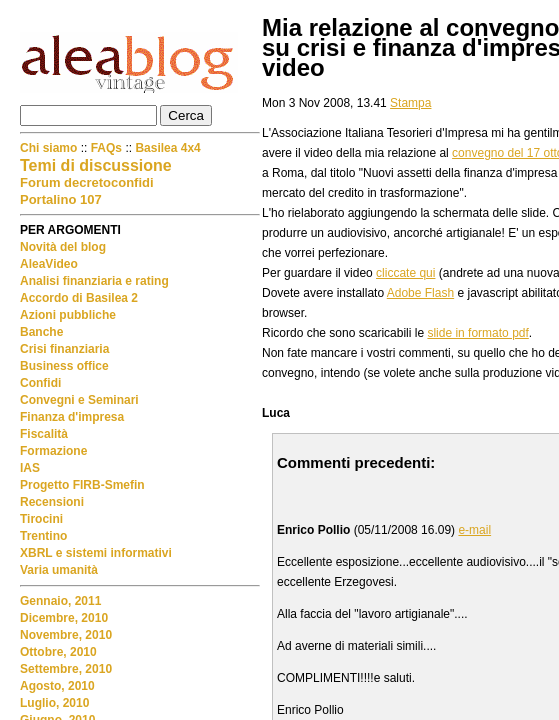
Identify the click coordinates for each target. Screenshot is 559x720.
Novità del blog (63, 247)
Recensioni (52, 502)
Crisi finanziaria (64, 349)
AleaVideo (49, 264)
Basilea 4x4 (167, 148)
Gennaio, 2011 (60, 601)
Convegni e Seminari (79, 400)
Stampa (410, 103)
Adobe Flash (420, 293)
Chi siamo (50, 148)
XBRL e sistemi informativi (96, 553)
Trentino (43, 536)
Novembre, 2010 (66, 635)
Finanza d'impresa (72, 417)
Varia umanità (59, 570)
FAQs (106, 148)
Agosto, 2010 (57, 686)
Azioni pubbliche (68, 315)
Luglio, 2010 (54, 703)
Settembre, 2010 (66, 669)
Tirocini (41, 519)
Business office (64, 366)
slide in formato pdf (477, 333)
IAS (30, 468)
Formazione (53, 451)
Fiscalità (44, 434)
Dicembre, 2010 (64, 618)
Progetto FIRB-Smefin (82, 485)
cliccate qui (405, 273)
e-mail (474, 530)
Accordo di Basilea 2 (79, 298)
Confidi (40, 383)
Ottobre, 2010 (58, 652)
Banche (41, 332)
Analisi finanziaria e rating (94, 281)
